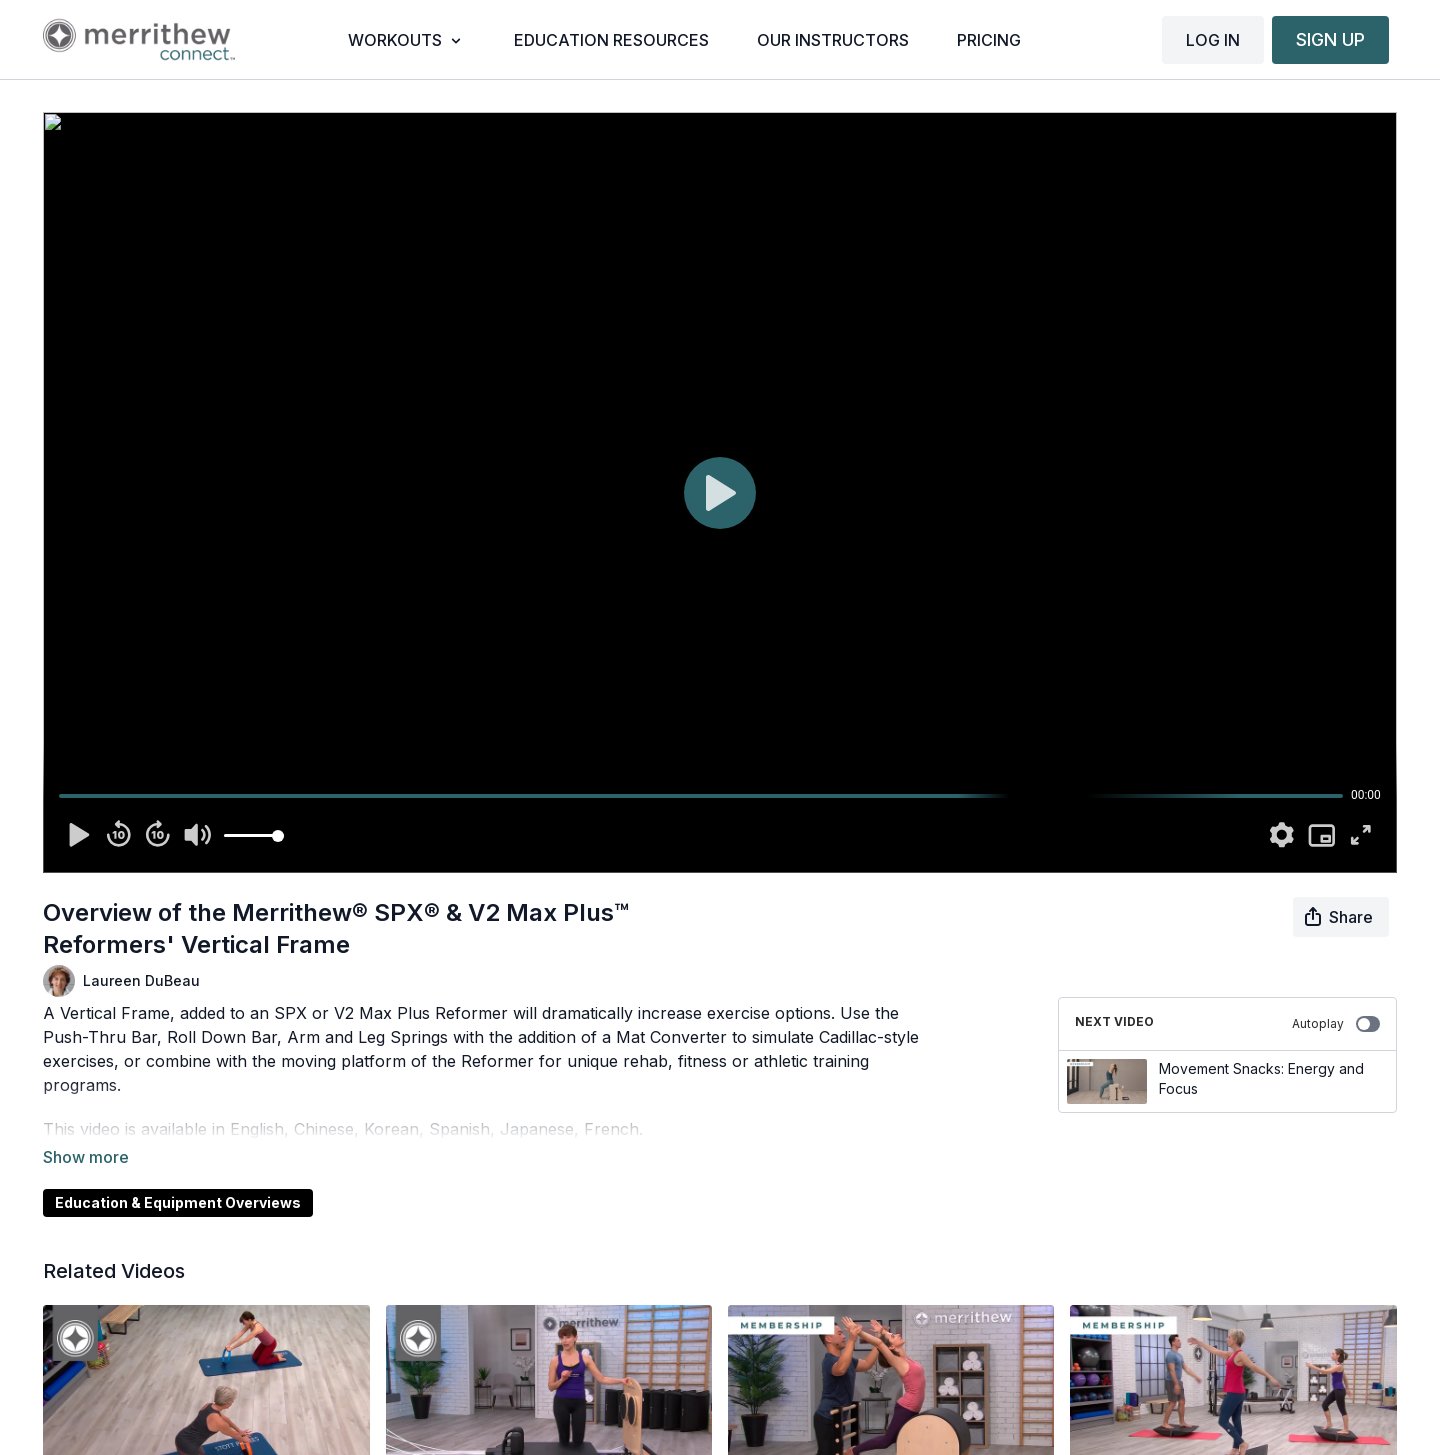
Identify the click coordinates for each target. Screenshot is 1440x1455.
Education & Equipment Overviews (178, 1174)
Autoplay (1336, 1024)
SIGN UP (1330, 39)
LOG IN (1213, 40)
